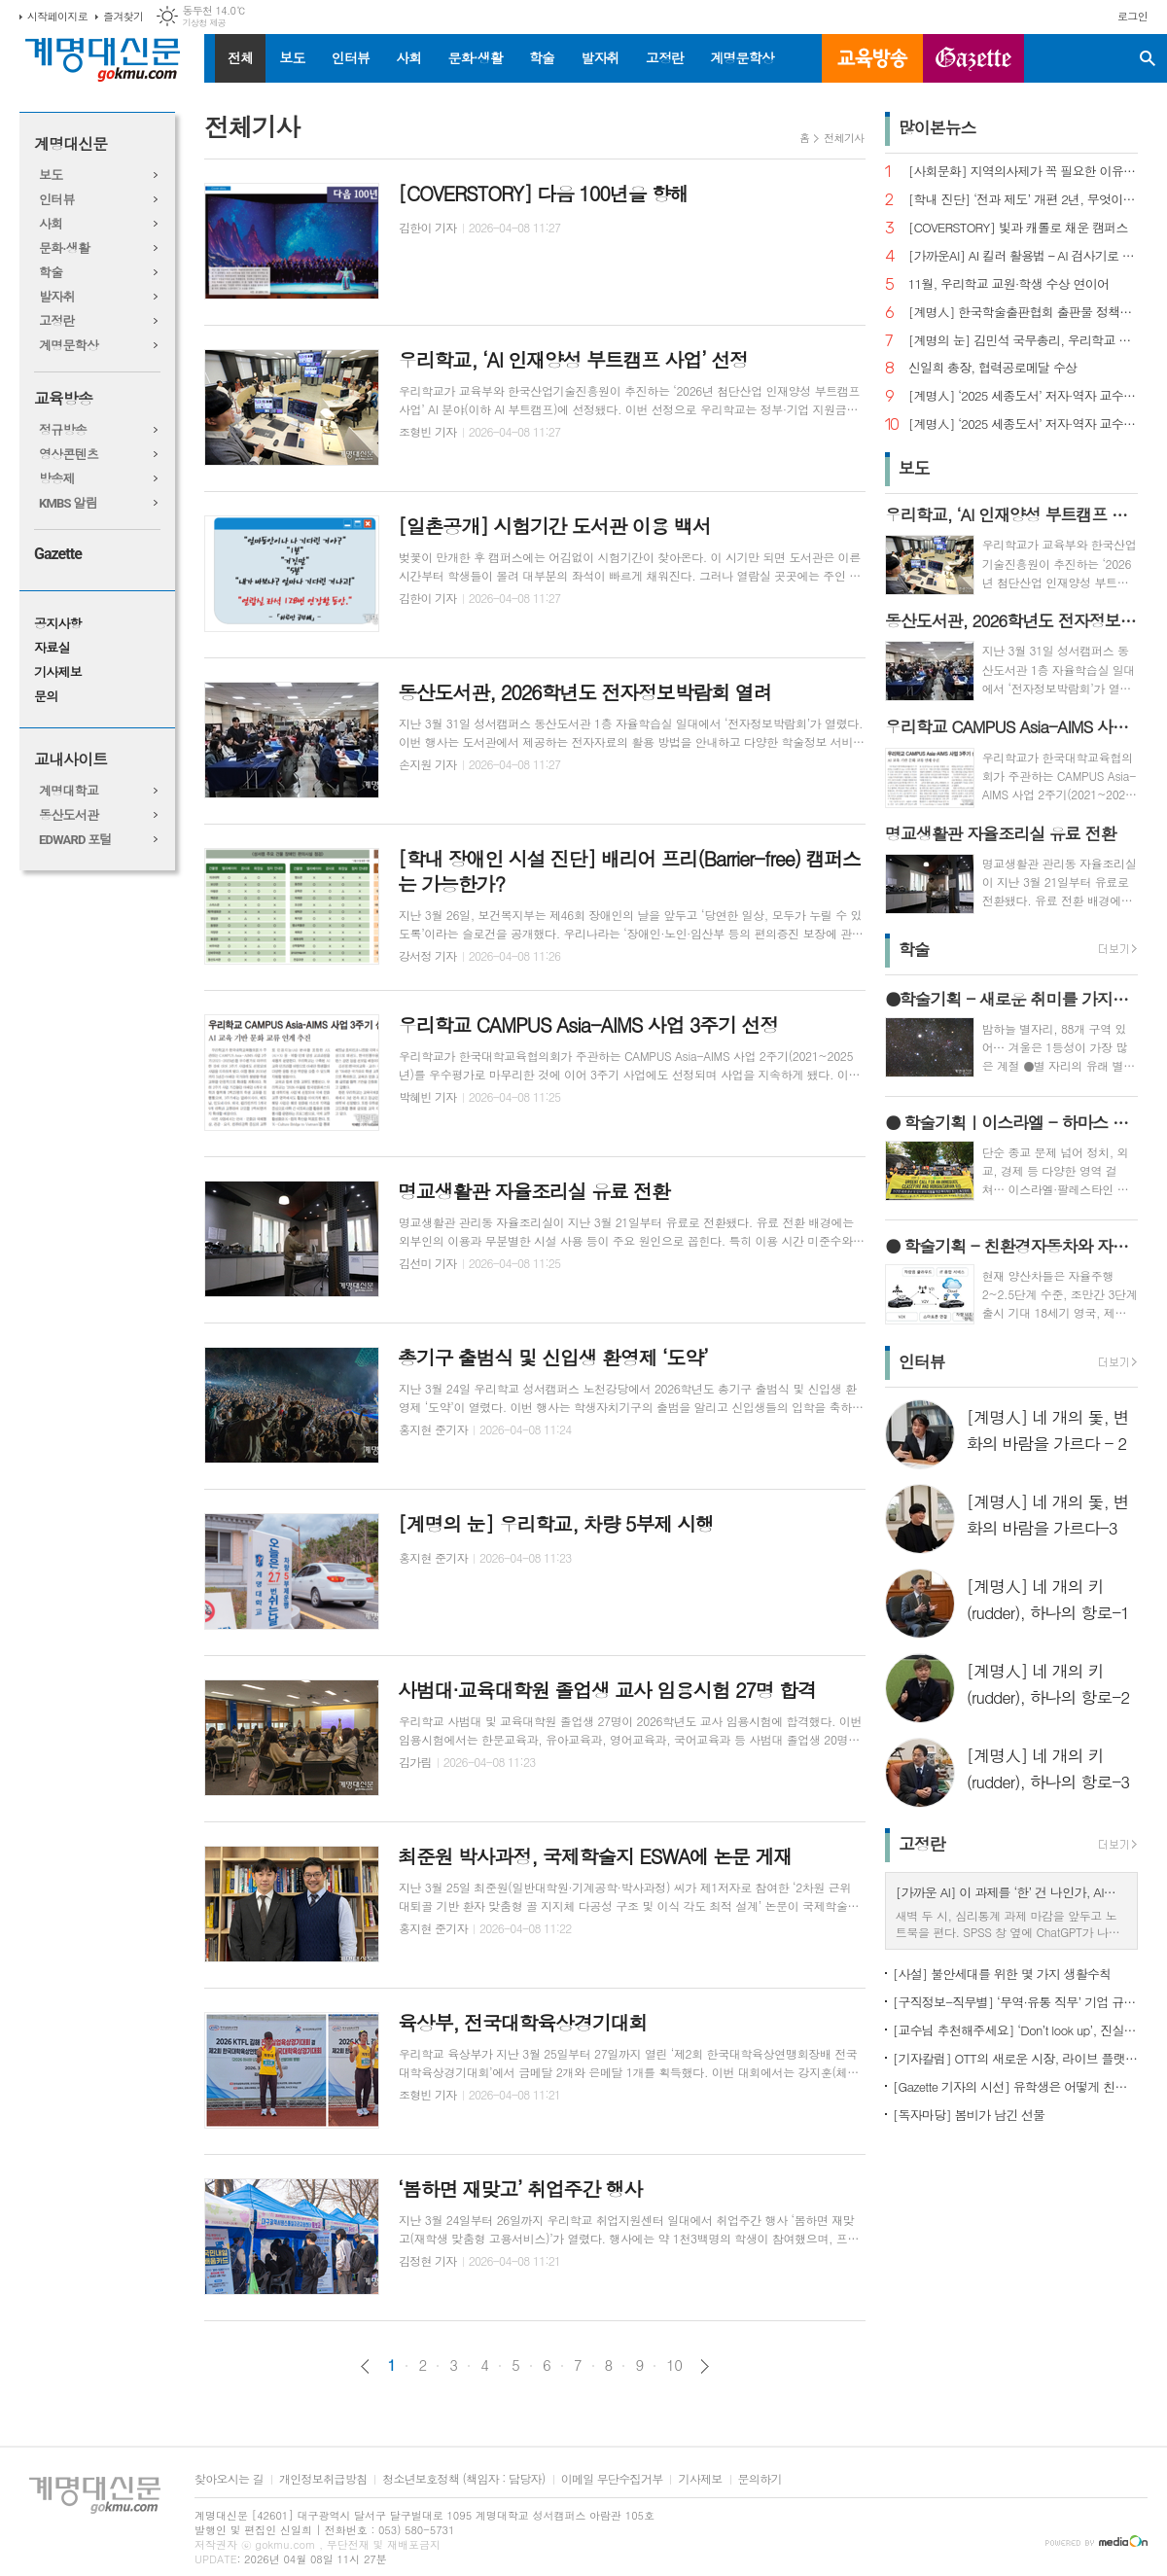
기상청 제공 (204, 23)
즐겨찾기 (123, 16)
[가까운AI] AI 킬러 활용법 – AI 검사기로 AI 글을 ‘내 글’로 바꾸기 (1023, 256)
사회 (408, 57)
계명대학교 (68, 791)
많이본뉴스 (937, 127)
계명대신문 (70, 144)
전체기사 (844, 137)
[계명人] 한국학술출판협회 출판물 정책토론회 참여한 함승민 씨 (1023, 312)
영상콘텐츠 (68, 454)
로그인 (1132, 16)
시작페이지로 (57, 16)
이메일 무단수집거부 (612, 2479)
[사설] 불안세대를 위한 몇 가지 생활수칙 (1002, 1973)
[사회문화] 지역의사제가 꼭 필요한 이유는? (1023, 171)
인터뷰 (351, 57)
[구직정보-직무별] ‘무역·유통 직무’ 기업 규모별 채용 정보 (1015, 2002)
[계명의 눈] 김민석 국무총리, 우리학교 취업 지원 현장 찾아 (1023, 341)
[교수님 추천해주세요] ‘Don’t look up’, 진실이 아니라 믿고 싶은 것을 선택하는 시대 (1015, 2030)
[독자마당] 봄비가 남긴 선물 (969, 2114)
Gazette (58, 554)
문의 (45, 696)
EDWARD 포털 (75, 839)
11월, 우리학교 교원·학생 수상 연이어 (1009, 284)
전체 (240, 57)
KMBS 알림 (68, 503)
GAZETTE (973, 58)
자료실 (52, 648)
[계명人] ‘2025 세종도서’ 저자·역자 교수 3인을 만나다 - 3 (1023, 396)
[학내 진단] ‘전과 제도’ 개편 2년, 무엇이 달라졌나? (1023, 200)
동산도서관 (68, 815)
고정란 (665, 57)
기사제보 (58, 672)
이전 (365, 2366)
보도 (291, 57)
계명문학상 (742, 57)
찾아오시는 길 (229, 2479)
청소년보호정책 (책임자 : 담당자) (463, 2479)
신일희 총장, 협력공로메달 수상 (993, 368)
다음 (704, 2366)
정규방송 (63, 430)
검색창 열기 (1147, 58)
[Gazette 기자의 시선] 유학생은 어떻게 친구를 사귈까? (1015, 2086)
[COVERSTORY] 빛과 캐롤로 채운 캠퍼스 (1018, 228)
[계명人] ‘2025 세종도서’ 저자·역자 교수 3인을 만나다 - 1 (1023, 424)
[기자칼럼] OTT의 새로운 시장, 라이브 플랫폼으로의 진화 (1015, 2058)
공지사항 (58, 624)
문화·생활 (474, 57)
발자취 (600, 57)
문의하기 (760, 2479)
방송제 (57, 479)
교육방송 (872, 58)
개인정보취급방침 (323, 2479)
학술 (541, 57)
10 (674, 2365)
